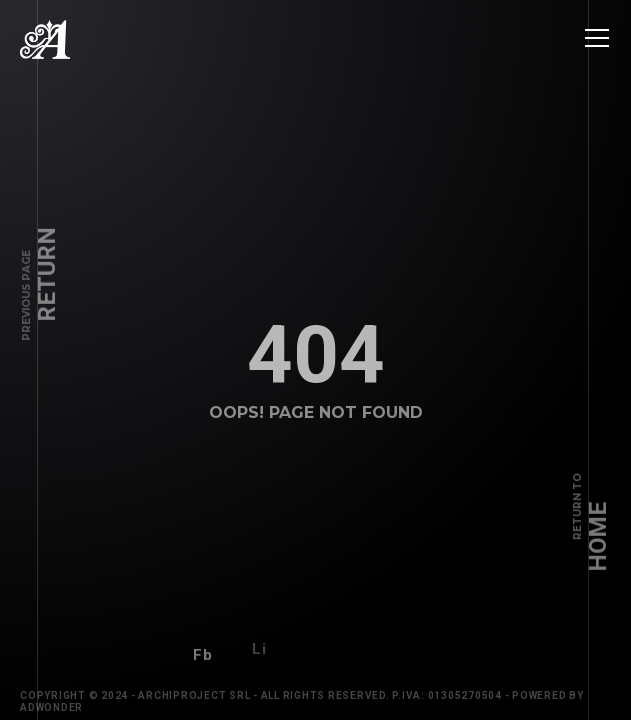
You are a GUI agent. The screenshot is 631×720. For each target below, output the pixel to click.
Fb (203, 649)
